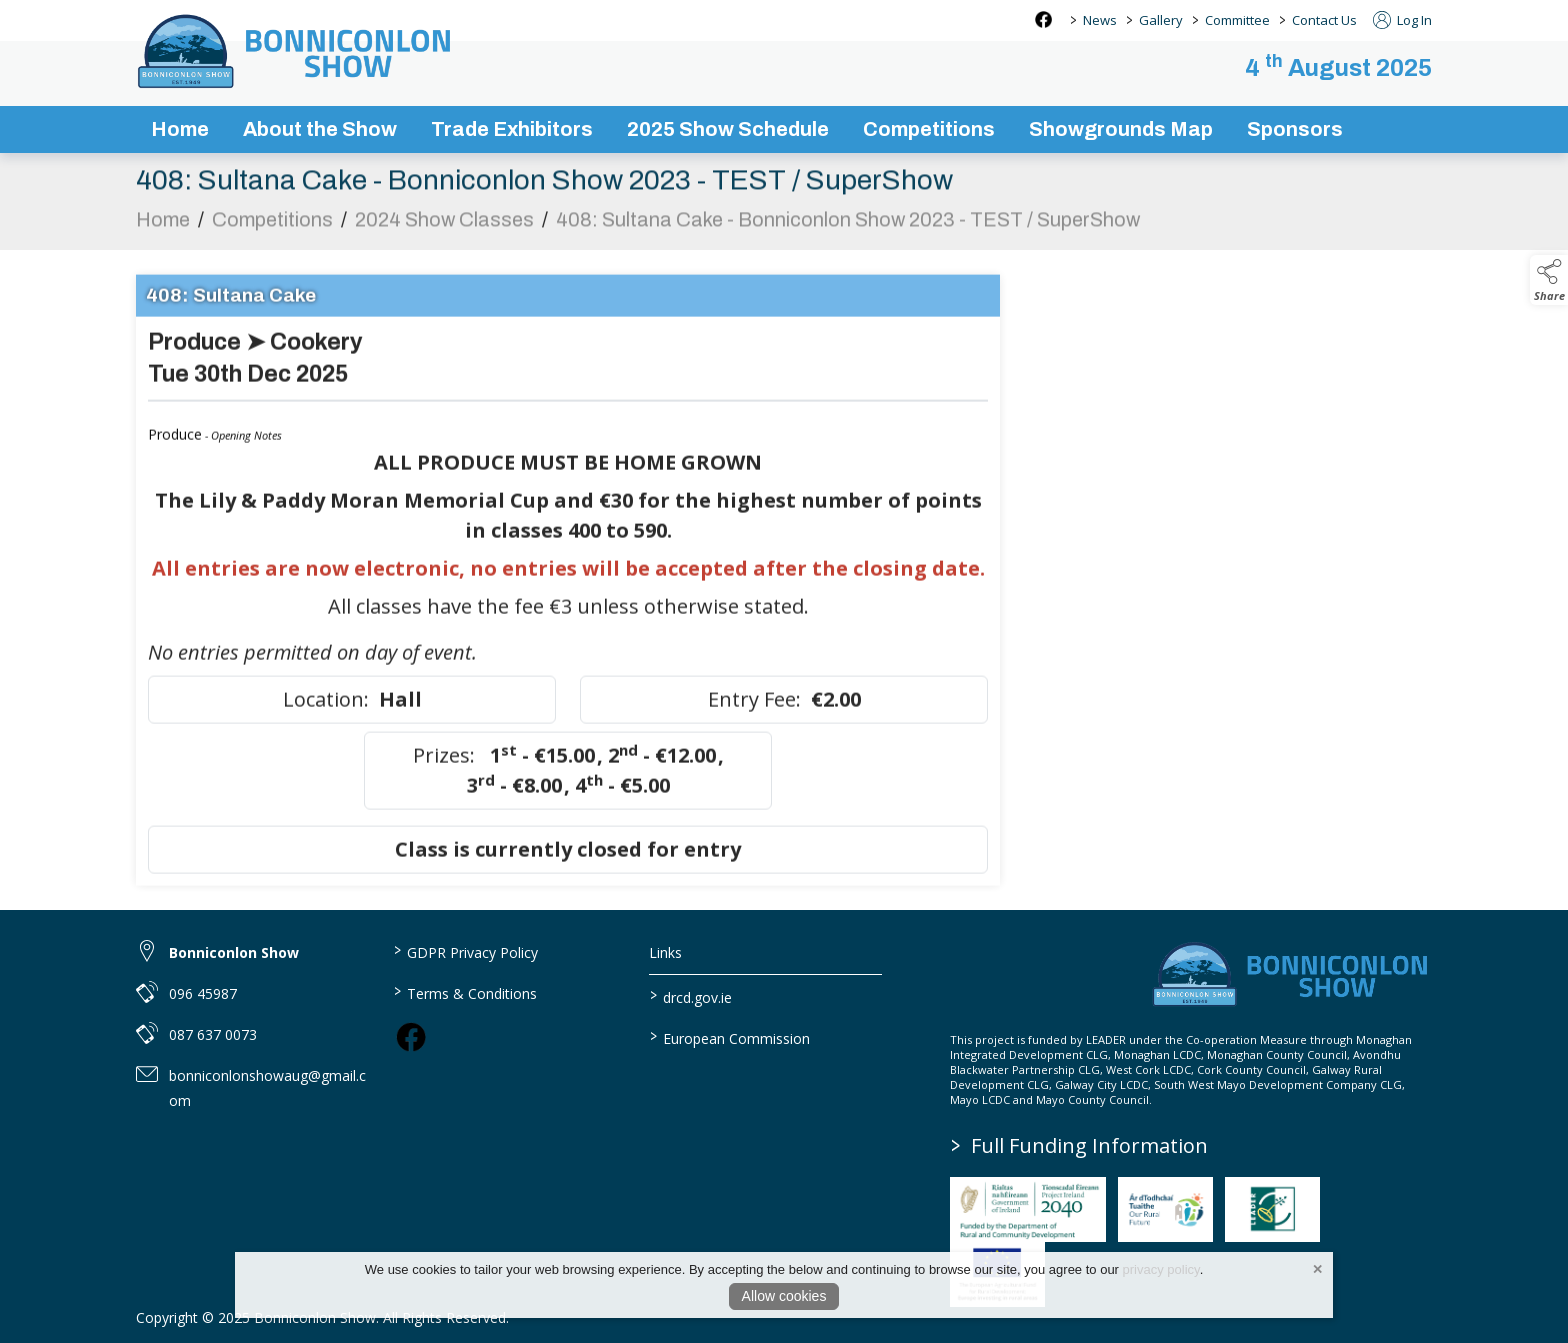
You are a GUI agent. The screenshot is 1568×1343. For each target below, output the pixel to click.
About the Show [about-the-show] (320, 129)
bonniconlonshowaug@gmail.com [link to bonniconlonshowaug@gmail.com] (267, 1088)
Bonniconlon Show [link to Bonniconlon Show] (234, 952)
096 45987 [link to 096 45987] (203, 993)
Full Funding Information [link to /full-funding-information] (1079, 1145)
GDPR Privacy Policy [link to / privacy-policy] (465, 951)
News (1100, 20)
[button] (1549, 280)
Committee (1237, 20)
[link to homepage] (296, 51)
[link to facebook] (411, 1037)
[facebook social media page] (1043, 19)
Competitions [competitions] (929, 129)
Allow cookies (784, 1296)
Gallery (1161, 20)
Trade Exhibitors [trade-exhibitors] (512, 129)
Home (180, 129)
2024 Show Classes (444, 229)
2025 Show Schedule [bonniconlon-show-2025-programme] (728, 129)
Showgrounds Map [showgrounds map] (1121, 129)
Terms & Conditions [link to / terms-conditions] (464, 992)
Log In (1402, 20)
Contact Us (1324, 20)
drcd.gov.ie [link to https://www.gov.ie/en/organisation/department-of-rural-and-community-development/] (691, 996)
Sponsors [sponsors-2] (1295, 129)
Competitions (272, 229)
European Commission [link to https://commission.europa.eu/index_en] (730, 1037)
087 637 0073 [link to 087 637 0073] (213, 1034)
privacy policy (1161, 1269)
